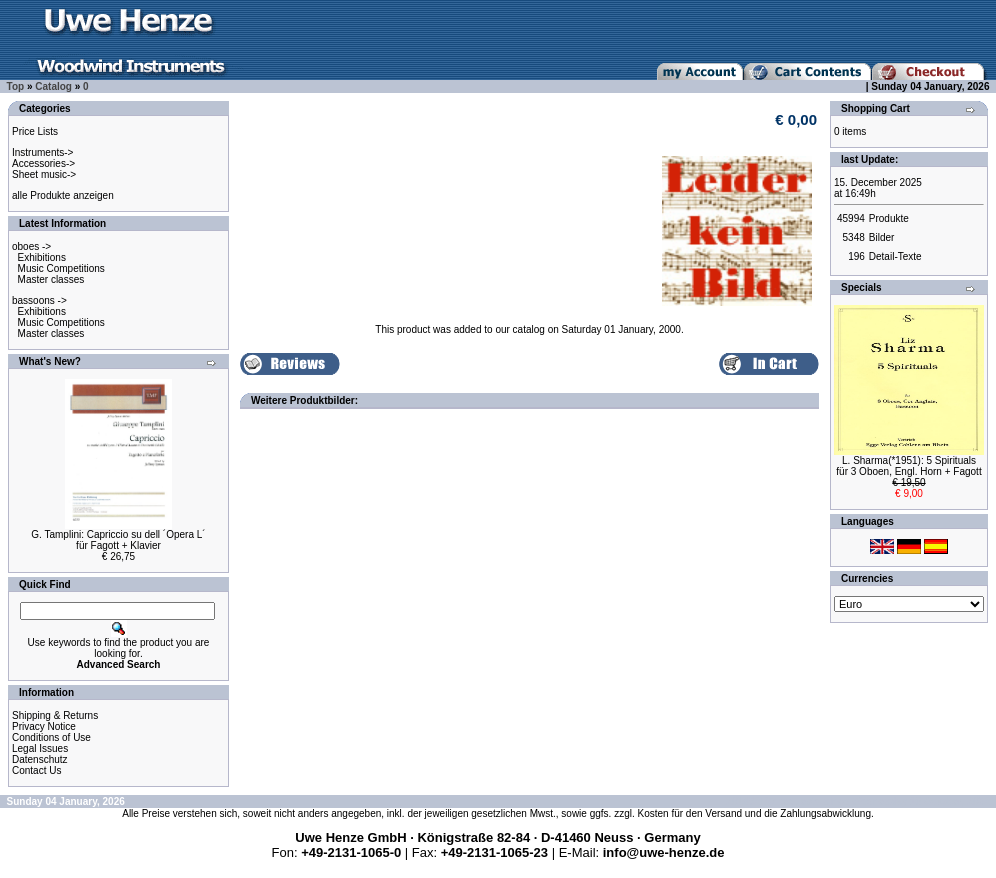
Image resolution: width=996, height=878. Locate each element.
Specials (861, 287)
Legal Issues (40, 748)
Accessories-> (43, 163)
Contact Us (36, 770)
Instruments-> (42, 152)
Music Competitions (61, 268)
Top (16, 86)
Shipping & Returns (55, 715)
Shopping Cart (875, 108)
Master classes (51, 279)
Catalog (53, 86)
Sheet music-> (44, 174)
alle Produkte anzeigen (63, 195)
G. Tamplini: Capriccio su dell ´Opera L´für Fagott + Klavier (118, 540)
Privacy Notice (44, 726)
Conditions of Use (51, 737)
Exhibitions (42, 257)
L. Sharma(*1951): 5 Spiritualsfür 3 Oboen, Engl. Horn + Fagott (908, 466)
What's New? (50, 361)
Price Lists (35, 131)
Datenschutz (40, 759)
